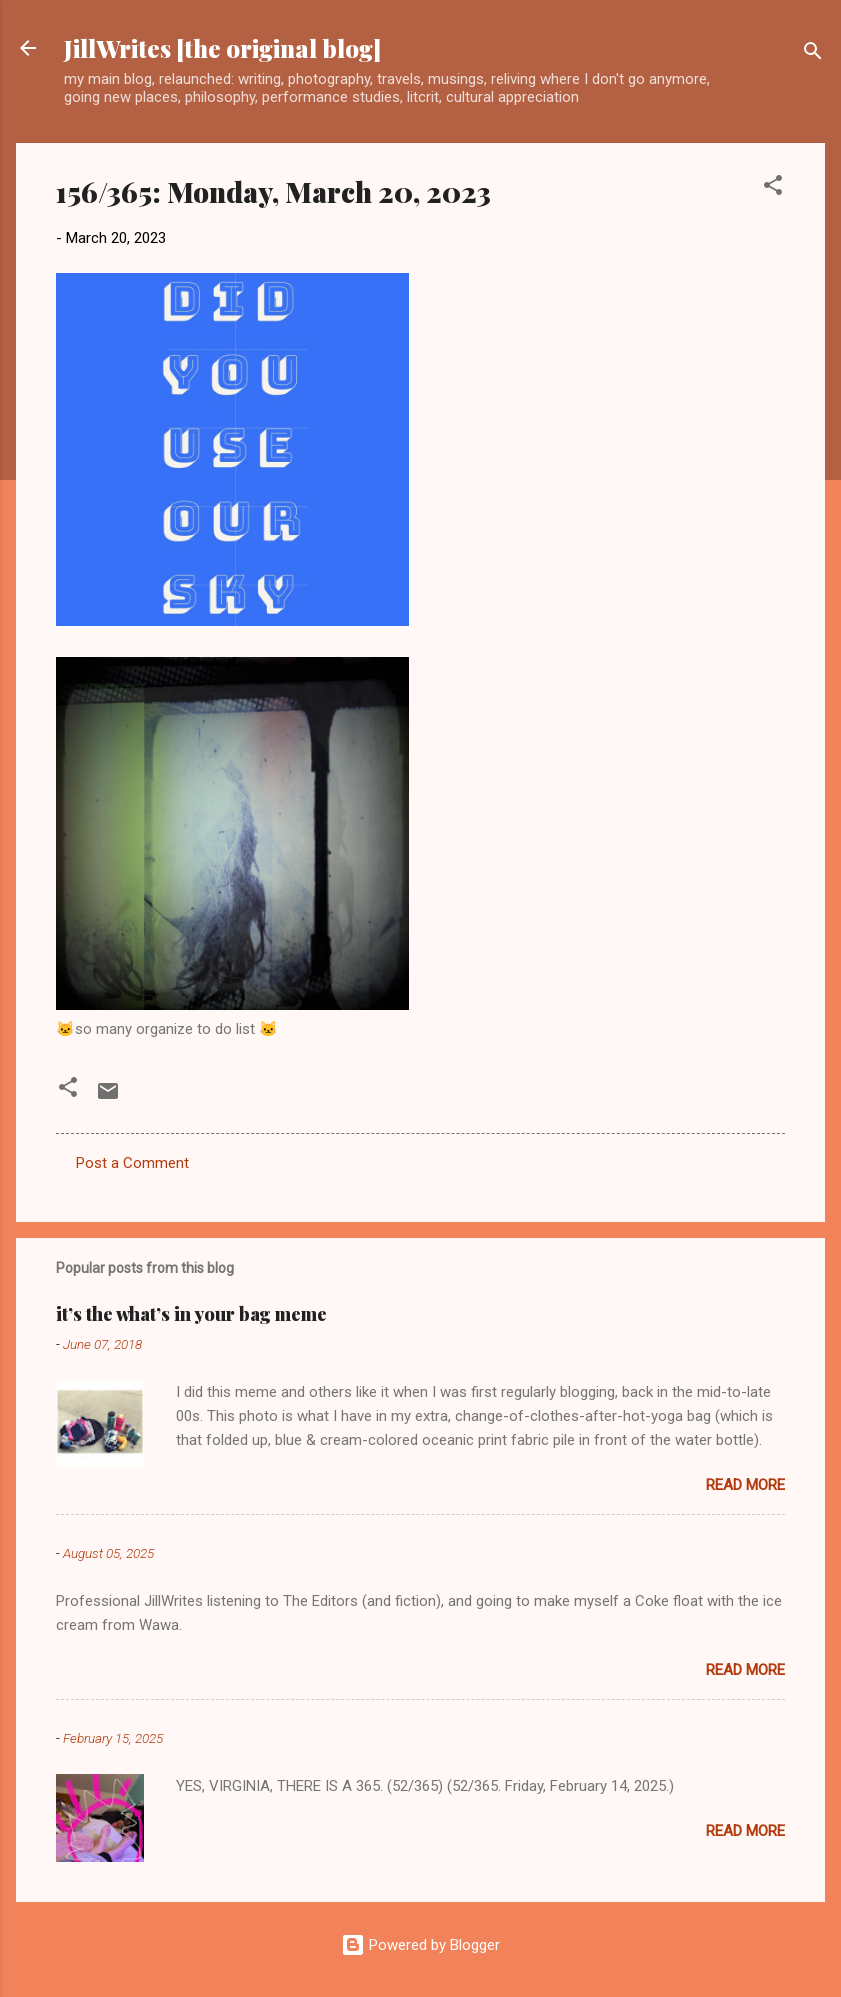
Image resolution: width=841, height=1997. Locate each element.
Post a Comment (132, 1163)
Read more (745, 1485)
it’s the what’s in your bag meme (191, 1314)
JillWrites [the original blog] (222, 48)
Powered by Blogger (420, 1945)
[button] (773, 188)
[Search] (813, 54)
